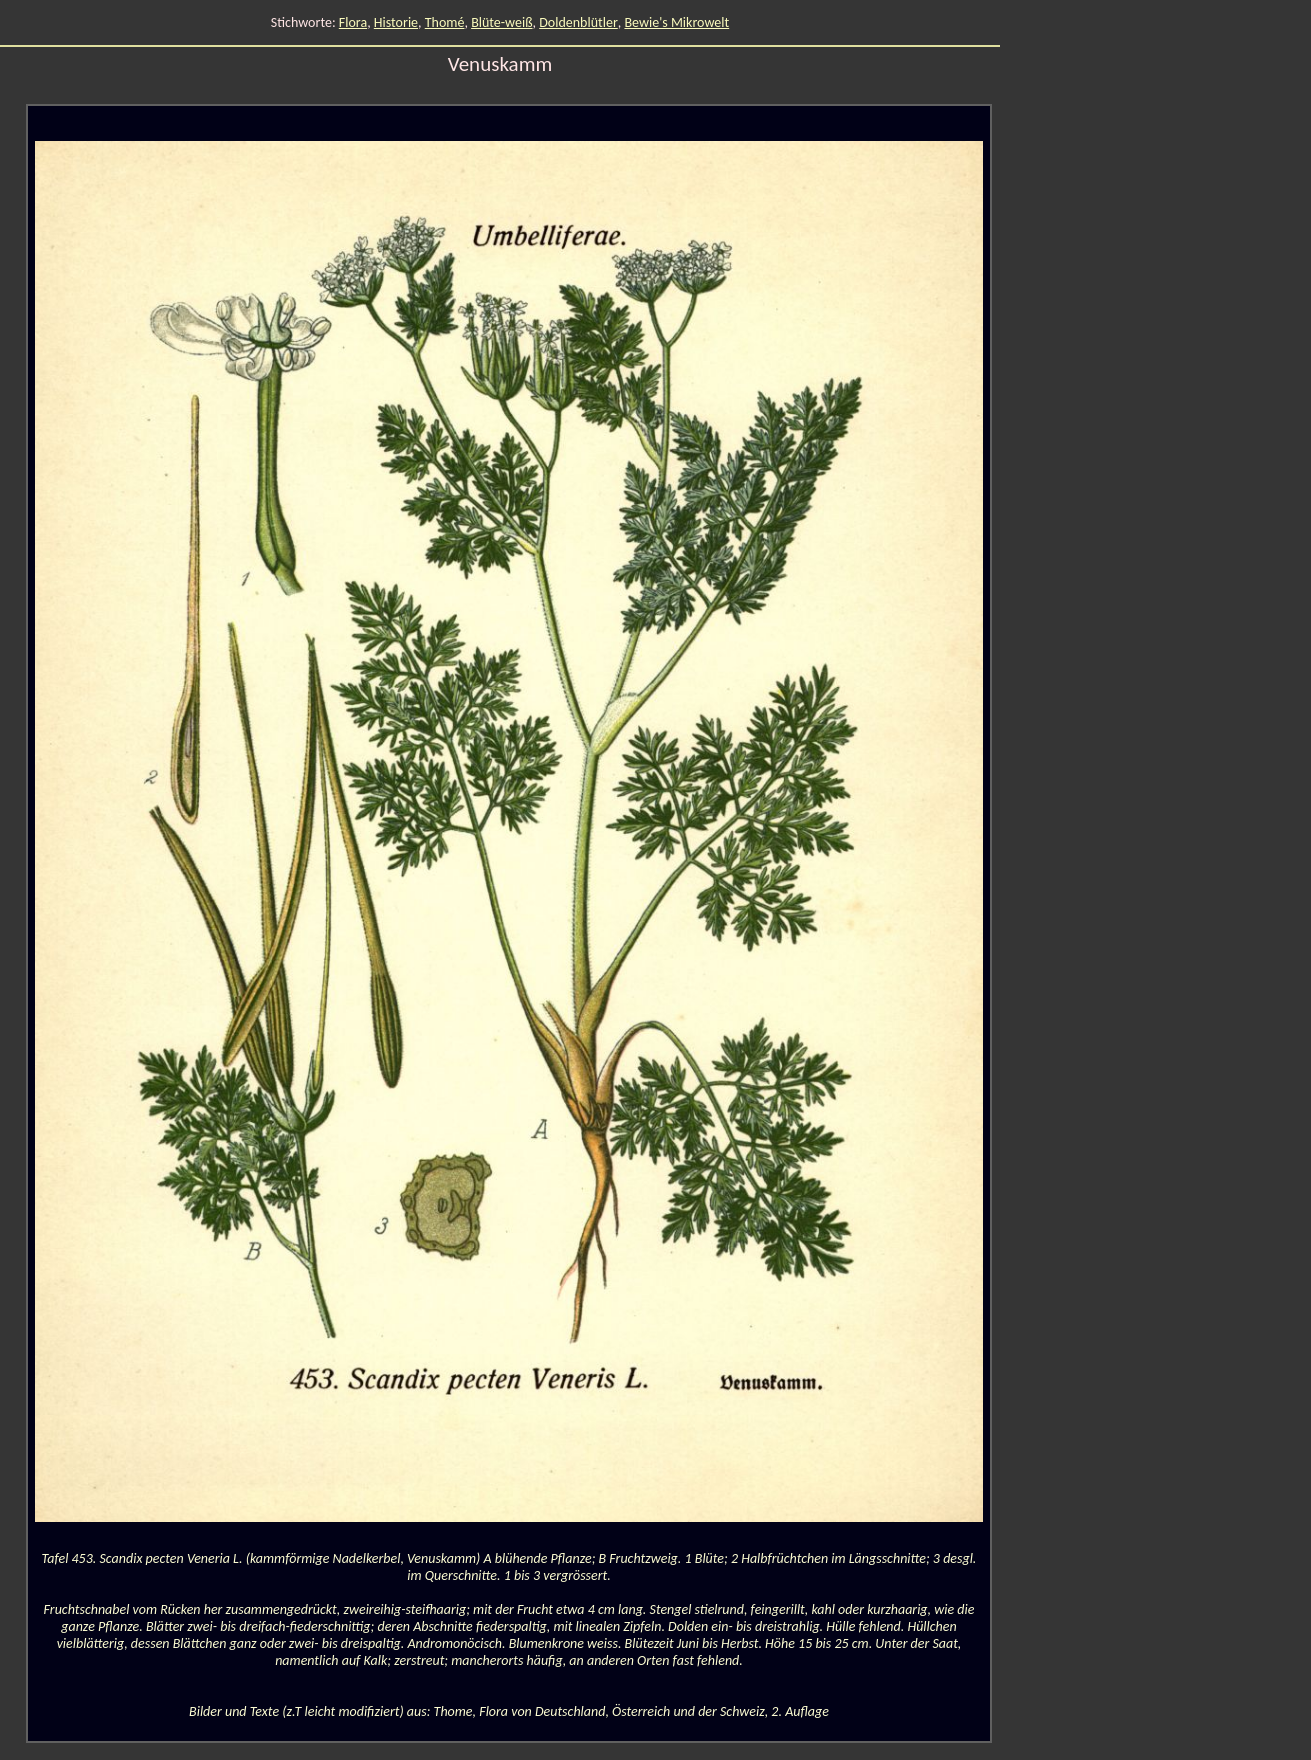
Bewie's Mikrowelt (676, 22)
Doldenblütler (578, 22)
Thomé (445, 22)
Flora (353, 22)
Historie (396, 22)
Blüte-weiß (501, 22)
